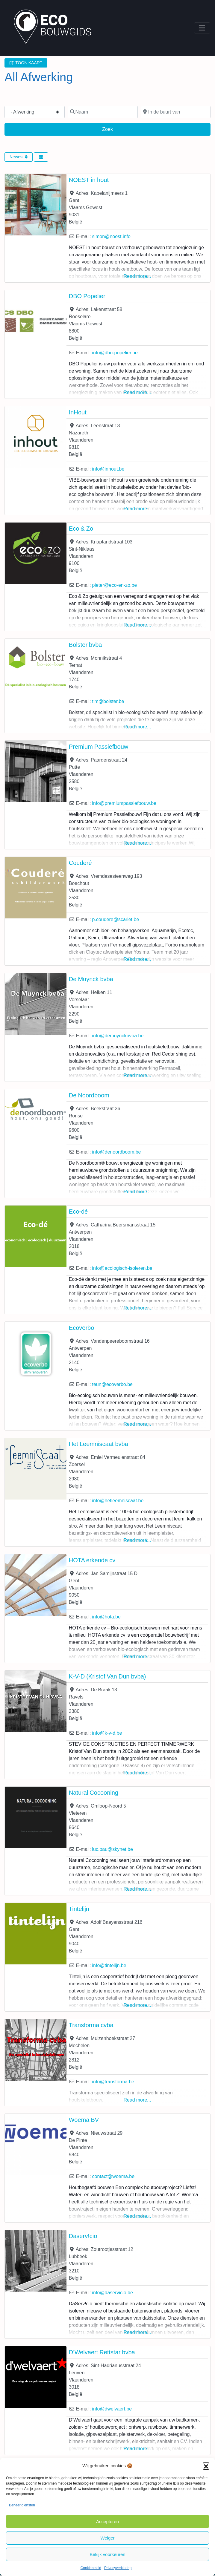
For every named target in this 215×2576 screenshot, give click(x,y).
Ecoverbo (81, 1327)
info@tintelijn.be (109, 1965)
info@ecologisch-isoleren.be (122, 1268)
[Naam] (102, 112)
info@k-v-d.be (107, 1733)
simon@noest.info (111, 236)
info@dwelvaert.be (112, 2408)
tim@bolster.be (108, 701)
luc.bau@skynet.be (112, 1849)
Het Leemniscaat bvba (98, 1444)
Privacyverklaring (117, 2568)
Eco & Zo (81, 528)
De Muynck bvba (91, 979)
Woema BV (84, 2119)
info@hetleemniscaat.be (117, 1500)
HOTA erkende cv (92, 1560)
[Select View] (41, 157)
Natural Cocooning (93, 1792)
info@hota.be (106, 1616)
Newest (19, 156)
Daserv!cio (83, 2236)
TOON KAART (26, 62)
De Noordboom (89, 1095)
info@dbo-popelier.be (114, 352)
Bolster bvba (85, 644)
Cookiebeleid (91, 2568)
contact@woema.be (113, 2176)
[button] (206, 2466)
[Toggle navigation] (202, 28)
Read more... (137, 276)
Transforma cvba (91, 2025)
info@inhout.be (108, 468)
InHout (78, 412)
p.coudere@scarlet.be (115, 919)
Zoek (112, 128)
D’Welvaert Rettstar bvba (102, 2352)
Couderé (80, 863)
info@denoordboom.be (116, 1151)
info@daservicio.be (112, 2292)
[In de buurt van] (176, 112)
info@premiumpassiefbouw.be (124, 803)
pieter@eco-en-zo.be (114, 585)
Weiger (107, 2537)
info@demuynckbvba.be (117, 1035)
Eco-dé (78, 1211)
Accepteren (107, 2521)
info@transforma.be (113, 2081)
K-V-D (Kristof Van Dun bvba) (107, 1676)
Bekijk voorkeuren (107, 2554)
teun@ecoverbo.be (112, 1384)
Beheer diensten (22, 2505)
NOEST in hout (89, 180)
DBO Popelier (87, 296)
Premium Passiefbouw (98, 746)
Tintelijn (79, 1909)
